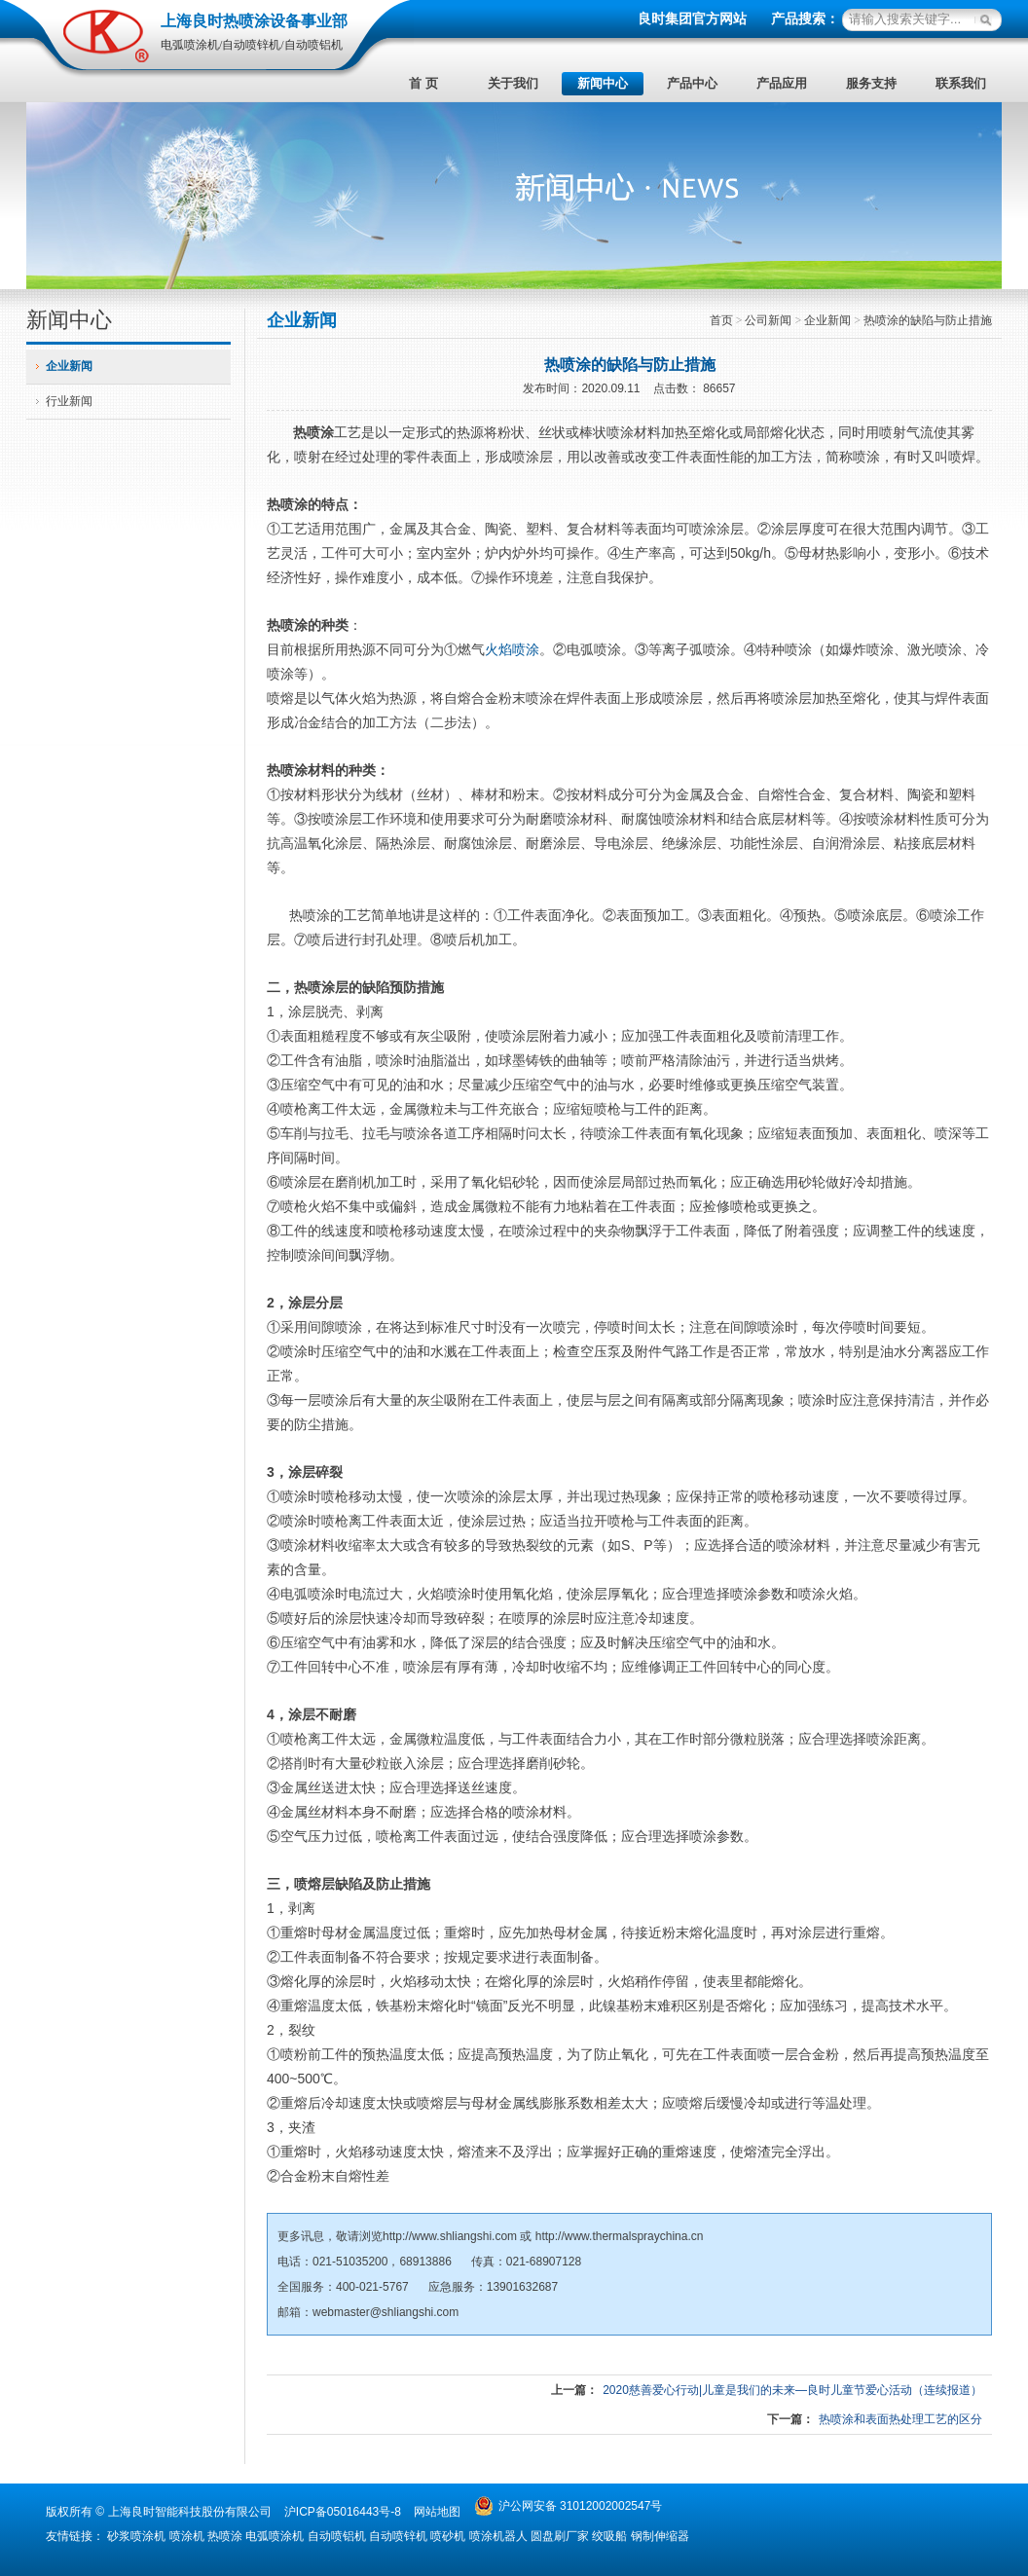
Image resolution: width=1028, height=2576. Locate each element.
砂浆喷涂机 (136, 2536)
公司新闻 (768, 320)
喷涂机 (186, 2536)
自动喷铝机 (337, 2536)
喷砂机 (447, 2536)
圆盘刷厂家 (560, 2536)
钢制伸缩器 (660, 2536)
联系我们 (961, 83)
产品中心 (692, 83)
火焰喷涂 (512, 649)
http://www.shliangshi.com (450, 2236)
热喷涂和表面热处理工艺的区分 (900, 2419)
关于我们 (513, 83)
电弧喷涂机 (274, 2536)
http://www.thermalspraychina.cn (619, 2236)
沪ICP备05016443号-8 (342, 2512)
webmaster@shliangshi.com (385, 2312)
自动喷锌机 (398, 2536)
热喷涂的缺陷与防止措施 (927, 320)
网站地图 (437, 2512)
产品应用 (781, 83)
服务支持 (871, 83)
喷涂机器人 (498, 2536)
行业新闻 (69, 401)
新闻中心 (602, 83)
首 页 (423, 83)
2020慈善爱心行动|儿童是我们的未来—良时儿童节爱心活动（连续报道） (792, 2390)
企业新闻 (69, 366)
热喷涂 (313, 432)
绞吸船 (609, 2536)
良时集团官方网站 (692, 19)
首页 (721, 320)
